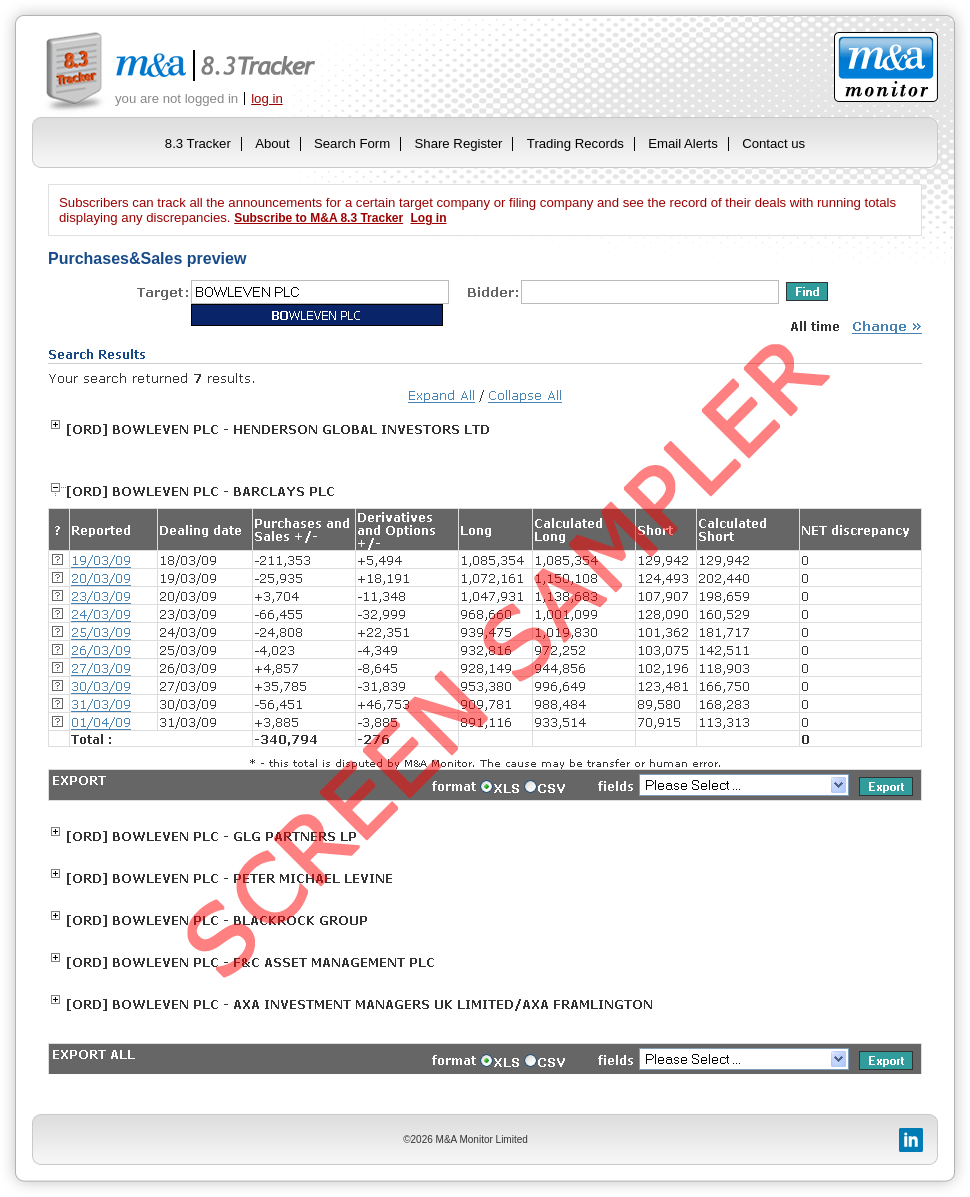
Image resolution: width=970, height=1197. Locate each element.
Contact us (773, 143)
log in (267, 98)
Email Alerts (683, 143)
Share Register (459, 143)
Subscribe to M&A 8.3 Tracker (318, 218)
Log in (428, 218)
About (272, 143)
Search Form (352, 143)
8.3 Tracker (198, 143)
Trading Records (575, 143)
